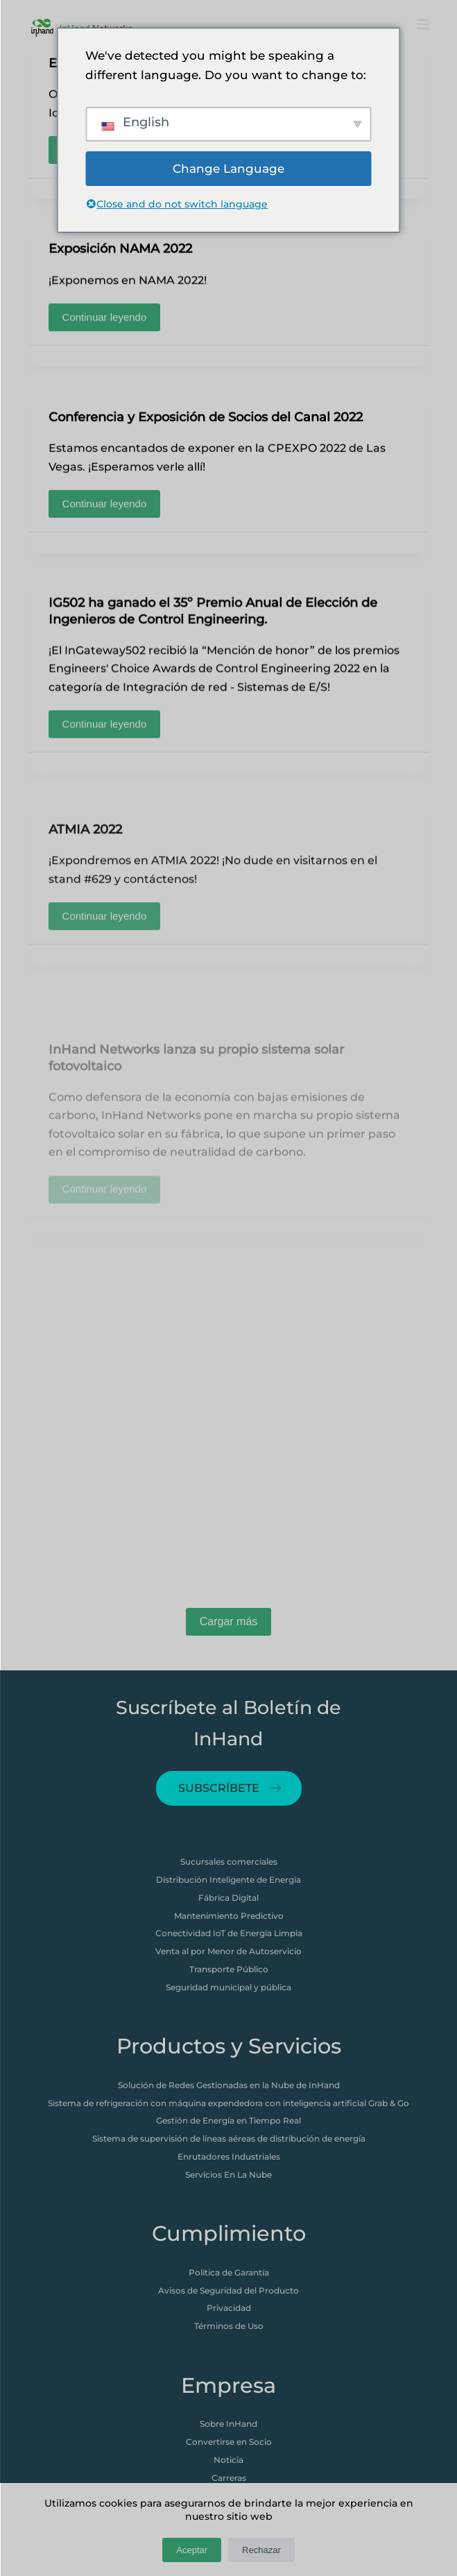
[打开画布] (423, 24)
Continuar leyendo (108, 315)
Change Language (228, 169)
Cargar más (229, 1621)
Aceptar (191, 2550)
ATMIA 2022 (85, 879)
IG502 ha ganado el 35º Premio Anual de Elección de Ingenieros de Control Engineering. (213, 621)
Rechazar (261, 2550)
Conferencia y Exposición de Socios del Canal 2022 (206, 426)
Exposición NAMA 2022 (120, 250)
